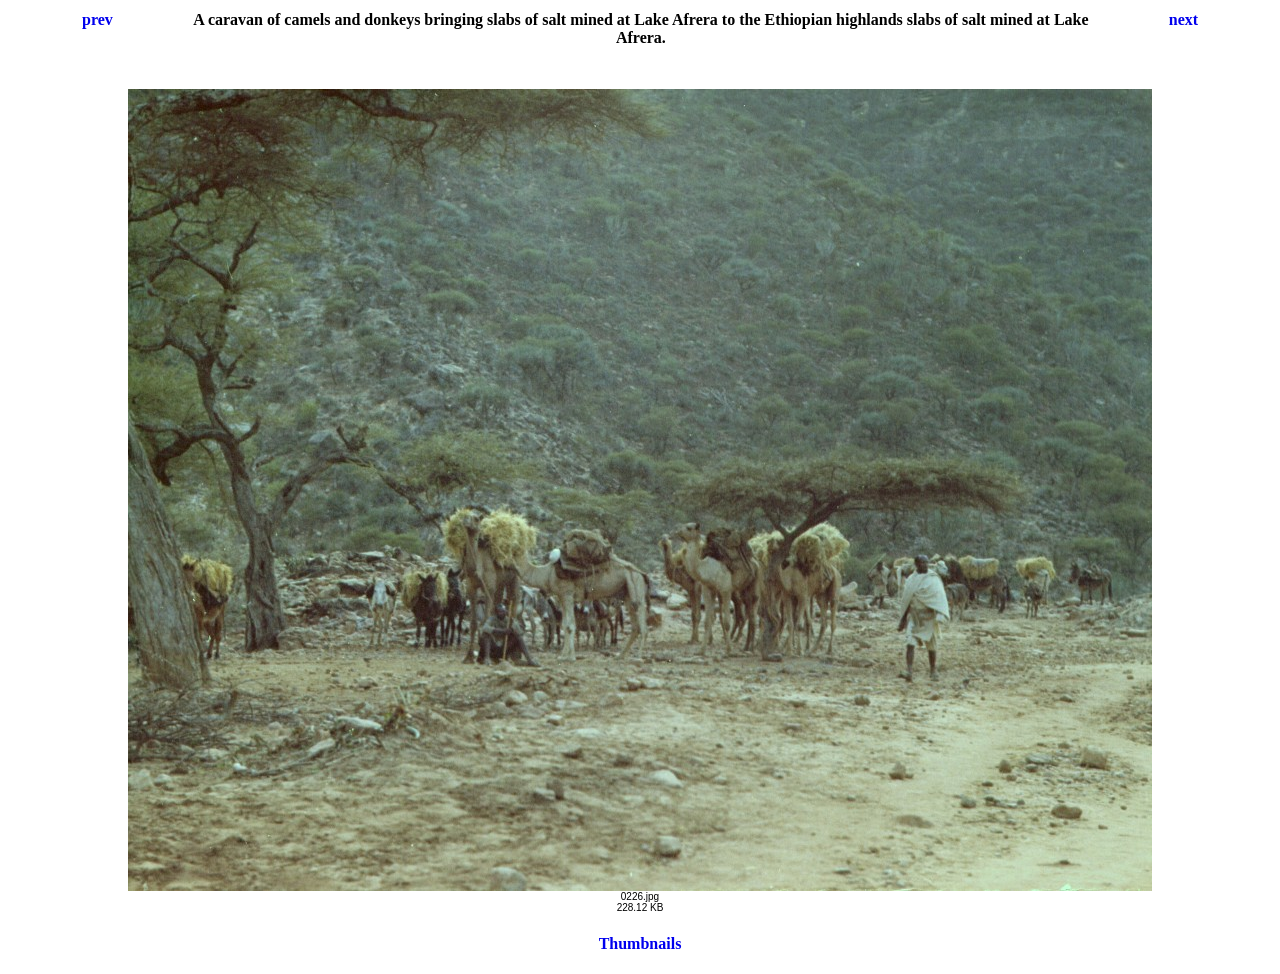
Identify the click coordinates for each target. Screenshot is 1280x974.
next (1183, 19)
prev (97, 19)
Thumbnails (640, 943)
